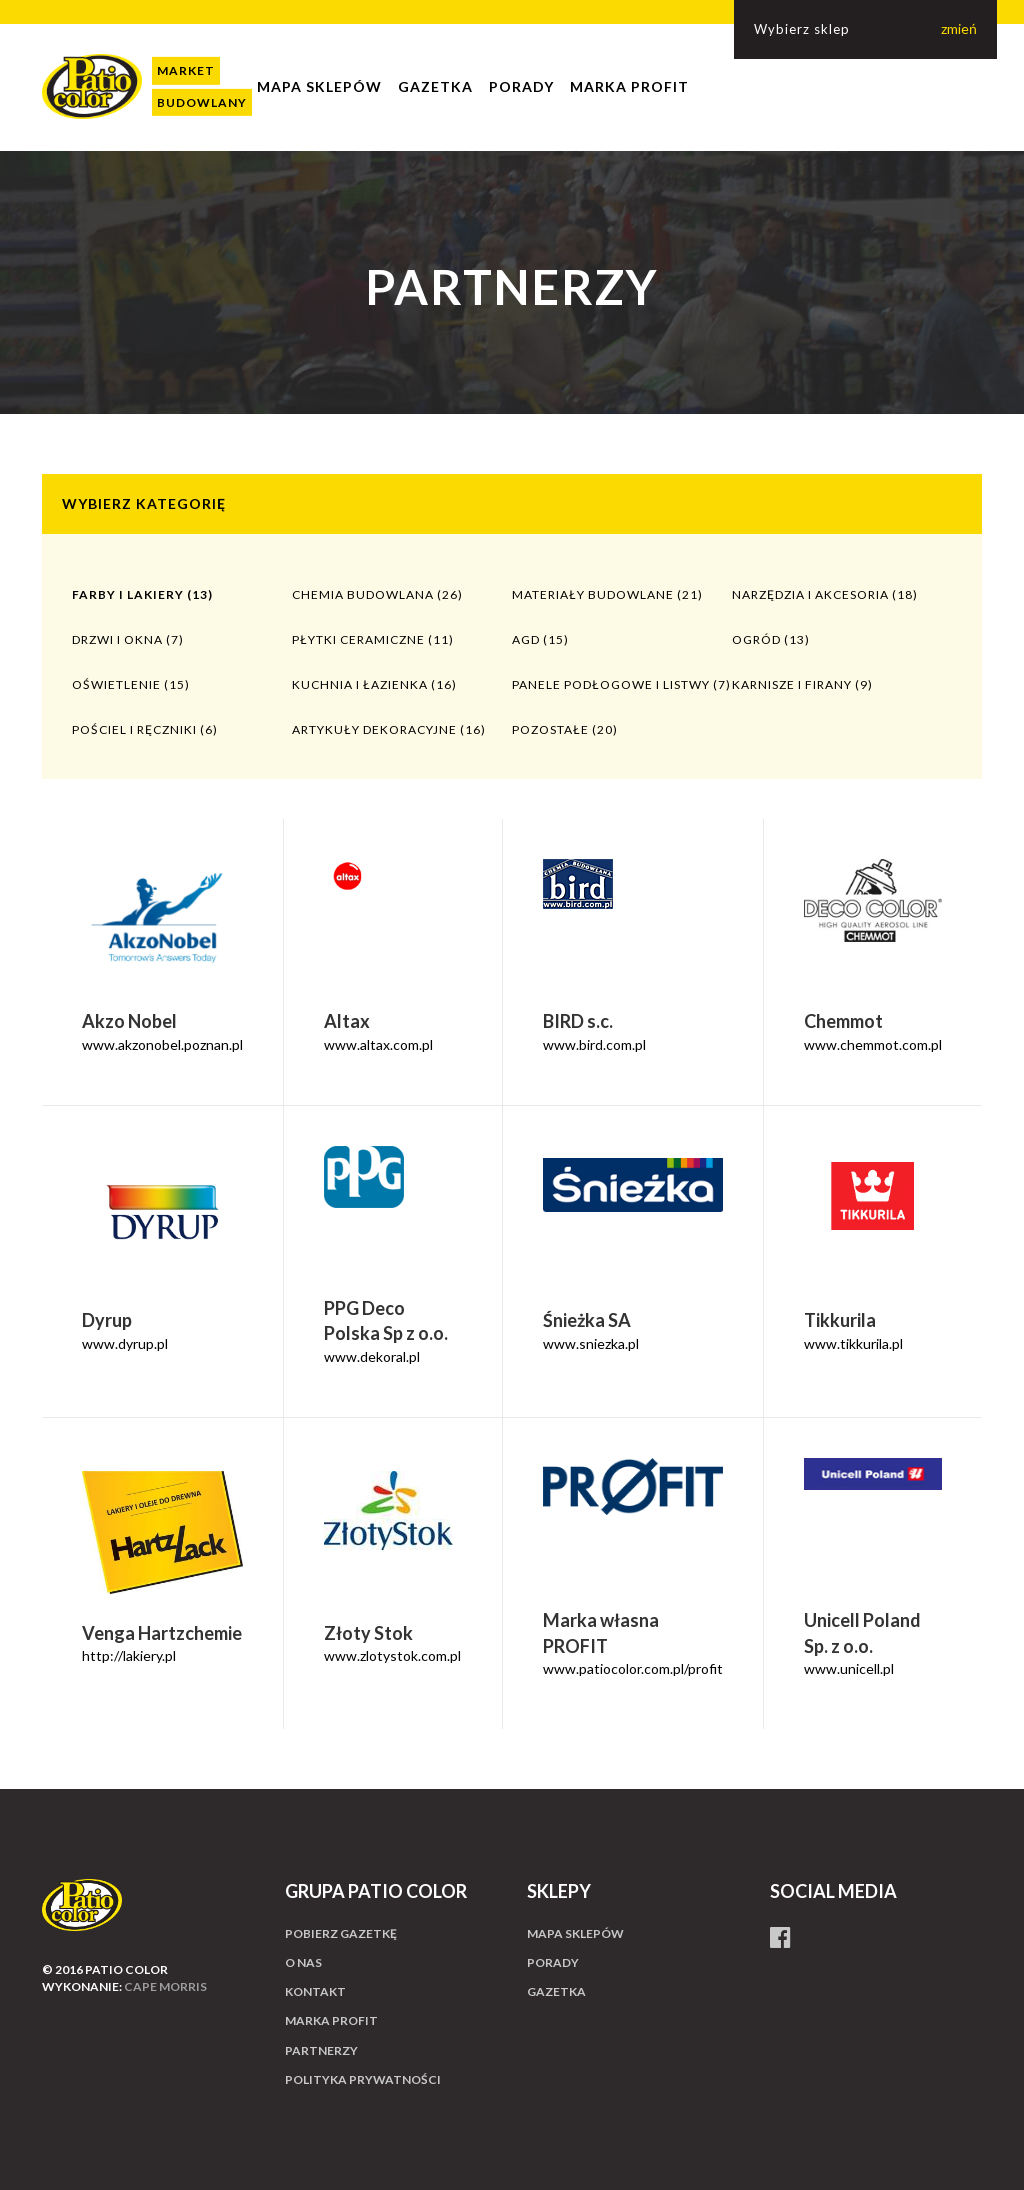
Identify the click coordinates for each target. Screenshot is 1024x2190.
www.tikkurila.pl (853, 1343)
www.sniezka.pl (591, 1343)
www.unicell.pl (849, 1668)
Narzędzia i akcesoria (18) (825, 594)
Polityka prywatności (363, 2079)
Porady (521, 86)
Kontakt (315, 1991)
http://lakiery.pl (129, 1655)
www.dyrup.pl (125, 1343)
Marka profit (629, 86)
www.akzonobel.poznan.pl (162, 1044)
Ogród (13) (771, 639)
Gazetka (435, 86)
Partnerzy (321, 2050)
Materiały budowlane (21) (607, 594)
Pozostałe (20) (565, 729)
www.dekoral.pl (372, 1356)
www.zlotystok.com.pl (392, 1655)
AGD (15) (540, 639)
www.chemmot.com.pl (873, 1044)
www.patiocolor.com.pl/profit (633, 1668)
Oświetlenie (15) (131, 684)
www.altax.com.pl (378, 1044)
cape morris (165, 1986)
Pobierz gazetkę (341, 1933)
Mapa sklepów (319, 86)
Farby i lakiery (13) (142, 594)
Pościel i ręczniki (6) (145, 729)
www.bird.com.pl (594, 1044)
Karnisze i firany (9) (802, 684)
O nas (303, 1962)
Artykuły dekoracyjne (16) (389, 729)
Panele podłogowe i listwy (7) (621, 684)
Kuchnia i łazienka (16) (374, 684)
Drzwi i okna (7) (128, 639)
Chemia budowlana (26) (377, 594)
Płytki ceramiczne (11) (373, 639)
